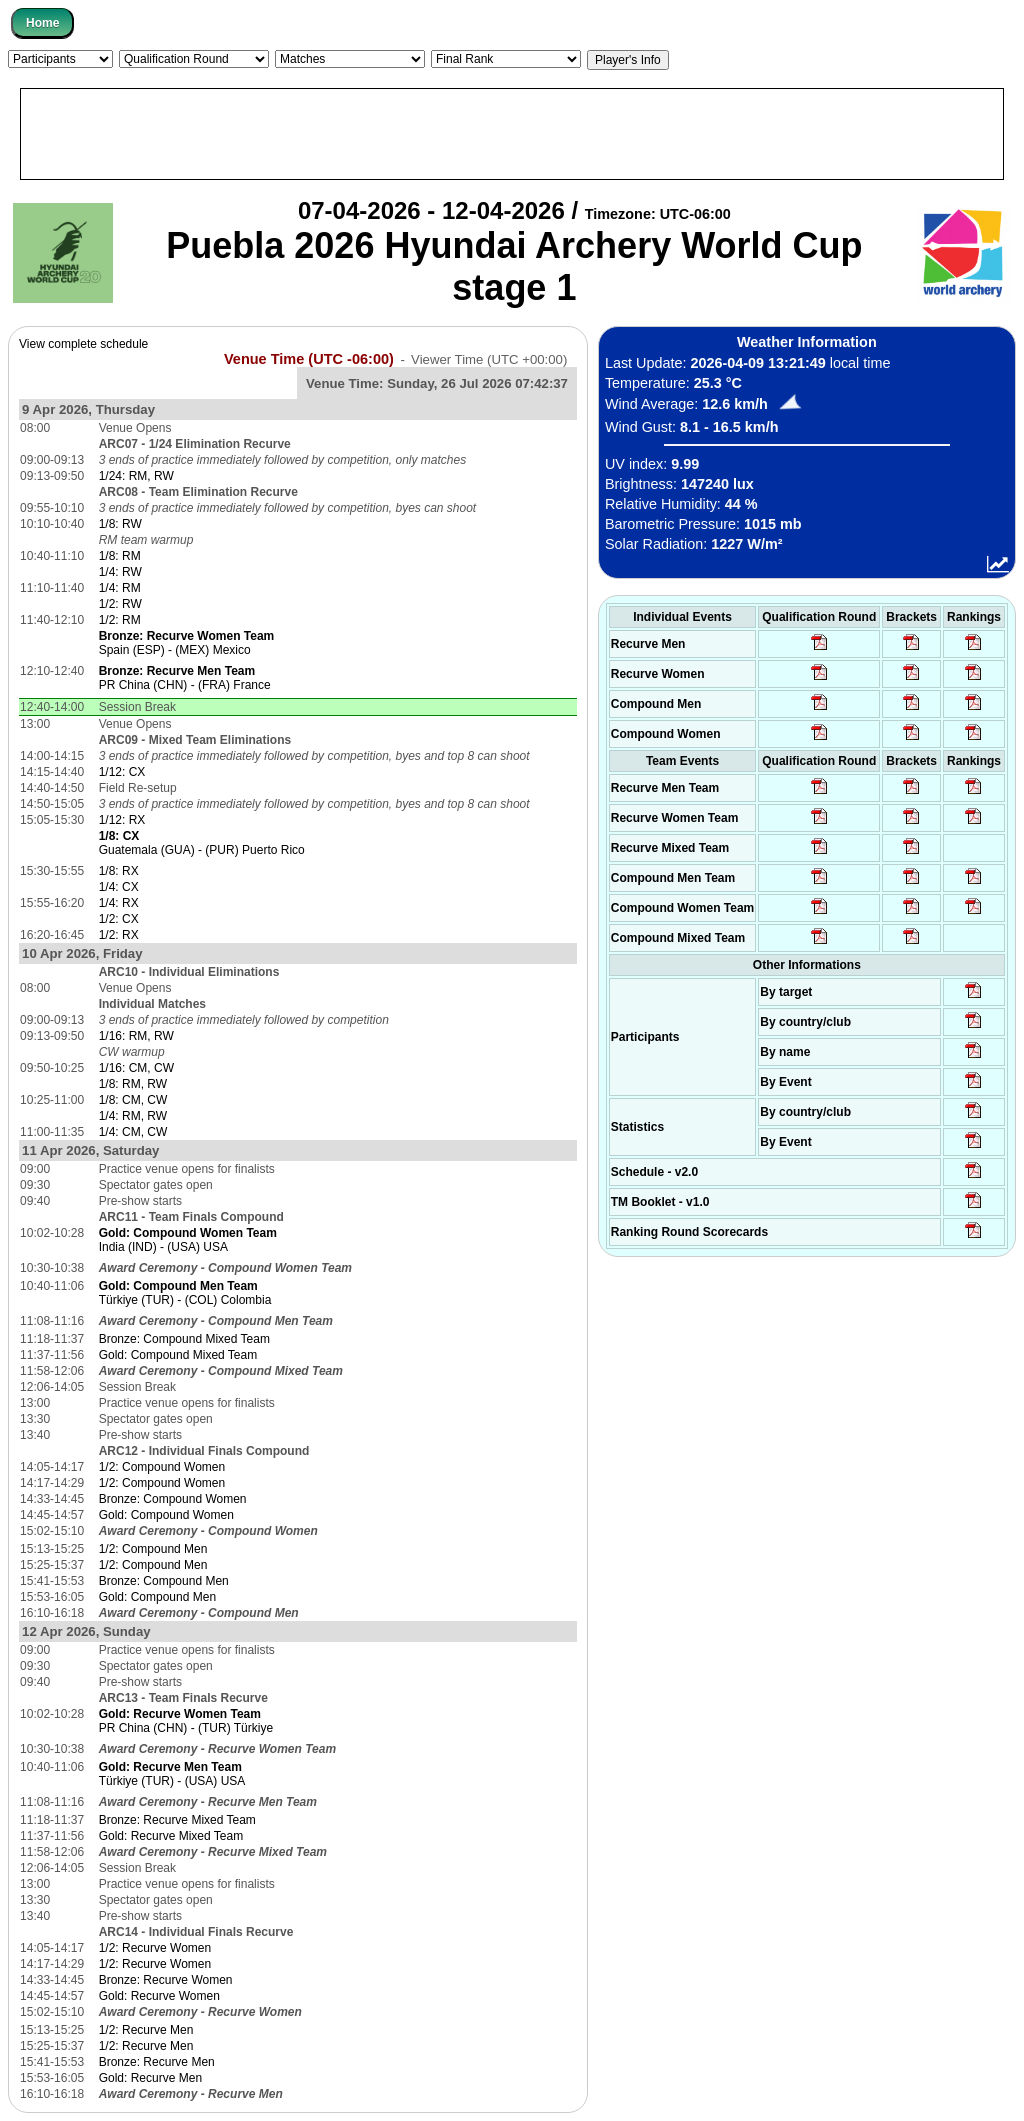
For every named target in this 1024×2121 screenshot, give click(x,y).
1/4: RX (119, 903)
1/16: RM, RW (136, 1036)
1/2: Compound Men (153, 1549)
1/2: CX (119, 919)
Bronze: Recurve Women (166, 1980)
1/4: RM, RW (133, 1116)
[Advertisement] (512, 134)
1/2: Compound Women (162, 1467)
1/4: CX (119, 887)
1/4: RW (120, 572)
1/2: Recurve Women (155, 1948)
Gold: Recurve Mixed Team (171, 1836)
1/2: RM (120, 620)
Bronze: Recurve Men (157, 2062)
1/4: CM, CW (133, 1132)
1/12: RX (122, 820)
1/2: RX (119, 935)
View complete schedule (83, 344)
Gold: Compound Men (157, 1597)
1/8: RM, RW (133, 1084)
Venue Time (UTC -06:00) (309, 359)
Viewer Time (489, 359)
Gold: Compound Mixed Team (178, 1355)
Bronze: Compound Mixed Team (184, 1339)
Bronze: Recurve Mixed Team (177, 1820)
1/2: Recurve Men (146, 2030)
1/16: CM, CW (136, 1068)
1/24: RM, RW (136, 476)
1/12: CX (122, 772)
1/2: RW (120, 604)
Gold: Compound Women (166, 1515)
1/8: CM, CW (133, 1100)
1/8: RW (120, 524)
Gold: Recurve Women (159, 1996)
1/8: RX (119, 871)
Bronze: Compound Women (173, 1499)
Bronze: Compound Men (164, 1581)
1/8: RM (120, 556)
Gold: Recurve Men (150, 2078)
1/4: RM (120, 588)
